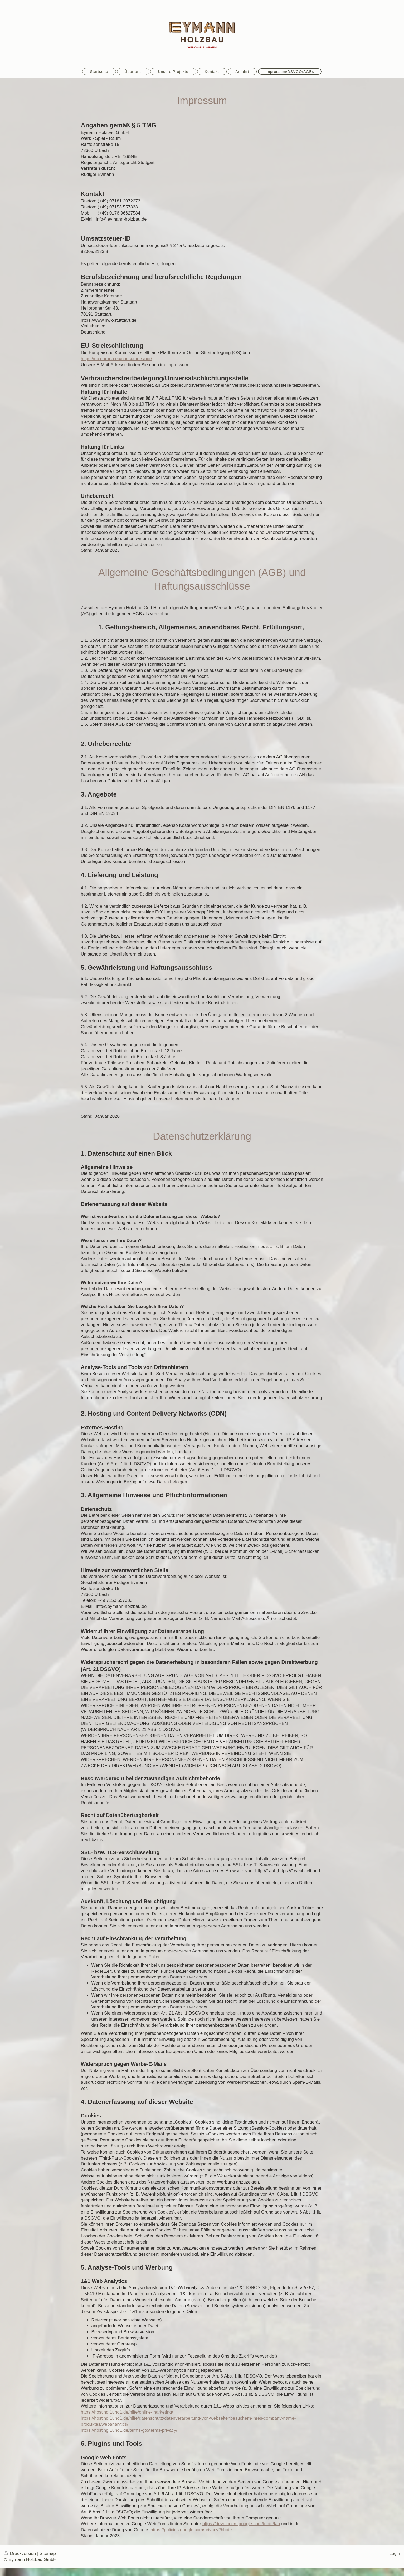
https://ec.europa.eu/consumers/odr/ (116, 358)
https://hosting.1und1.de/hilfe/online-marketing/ (127, 2412)
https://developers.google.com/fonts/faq (241, 2523)
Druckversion (20, 2553)
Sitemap (48, 2553)
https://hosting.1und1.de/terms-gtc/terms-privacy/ (129, 2430)
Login (394, 2553)
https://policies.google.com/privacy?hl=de (191, 2529)
